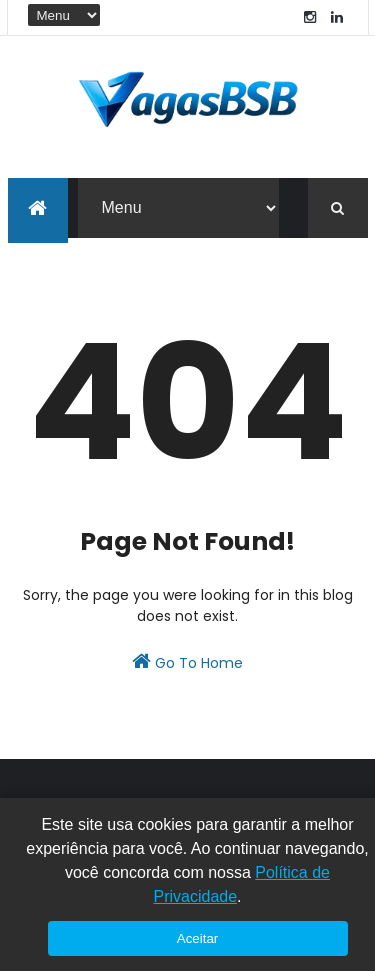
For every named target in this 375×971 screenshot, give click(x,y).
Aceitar (197, 938)
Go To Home (187, 662)
